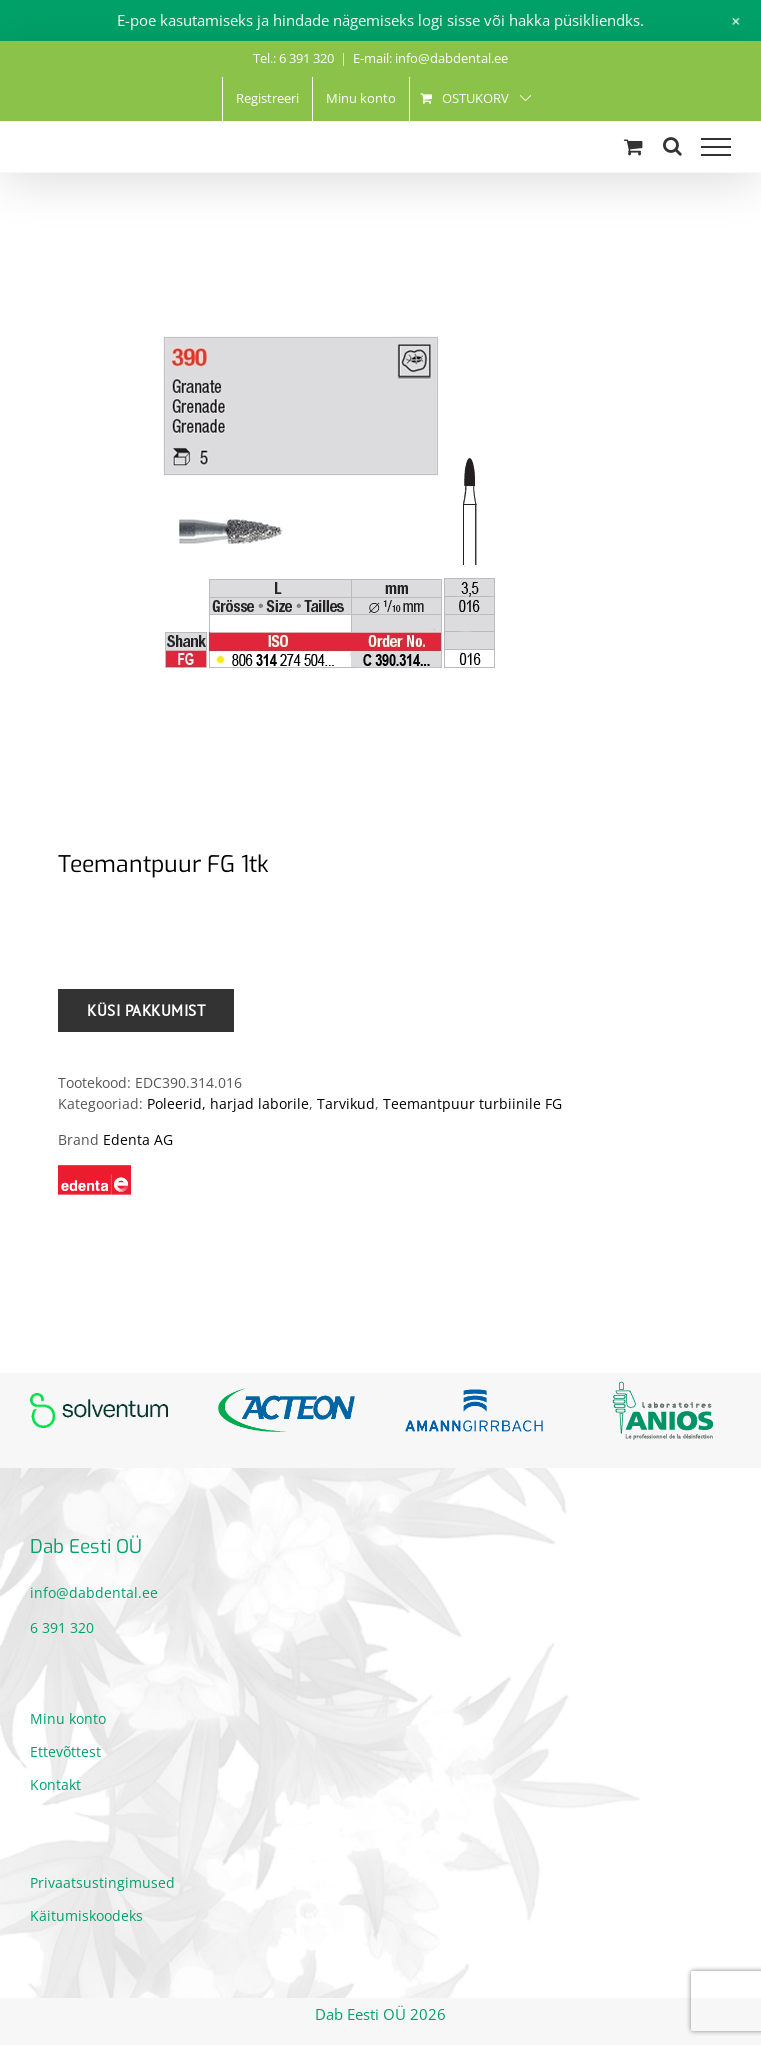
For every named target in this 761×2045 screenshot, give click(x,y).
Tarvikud (346, 1103)
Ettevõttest (65, 1751)
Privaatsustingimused (102, 1882)
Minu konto (68, 1718)
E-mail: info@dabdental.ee (430, 58)
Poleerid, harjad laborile (228, 1103)
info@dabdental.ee (94, 1592)
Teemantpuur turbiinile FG (472, 1103)
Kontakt (55, 1784)
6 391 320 (62, 1627)
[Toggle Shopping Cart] (633, 146)
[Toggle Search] (672, 146)
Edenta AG (138, 1139)
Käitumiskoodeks (86, 1915)
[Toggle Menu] (716, 147)
